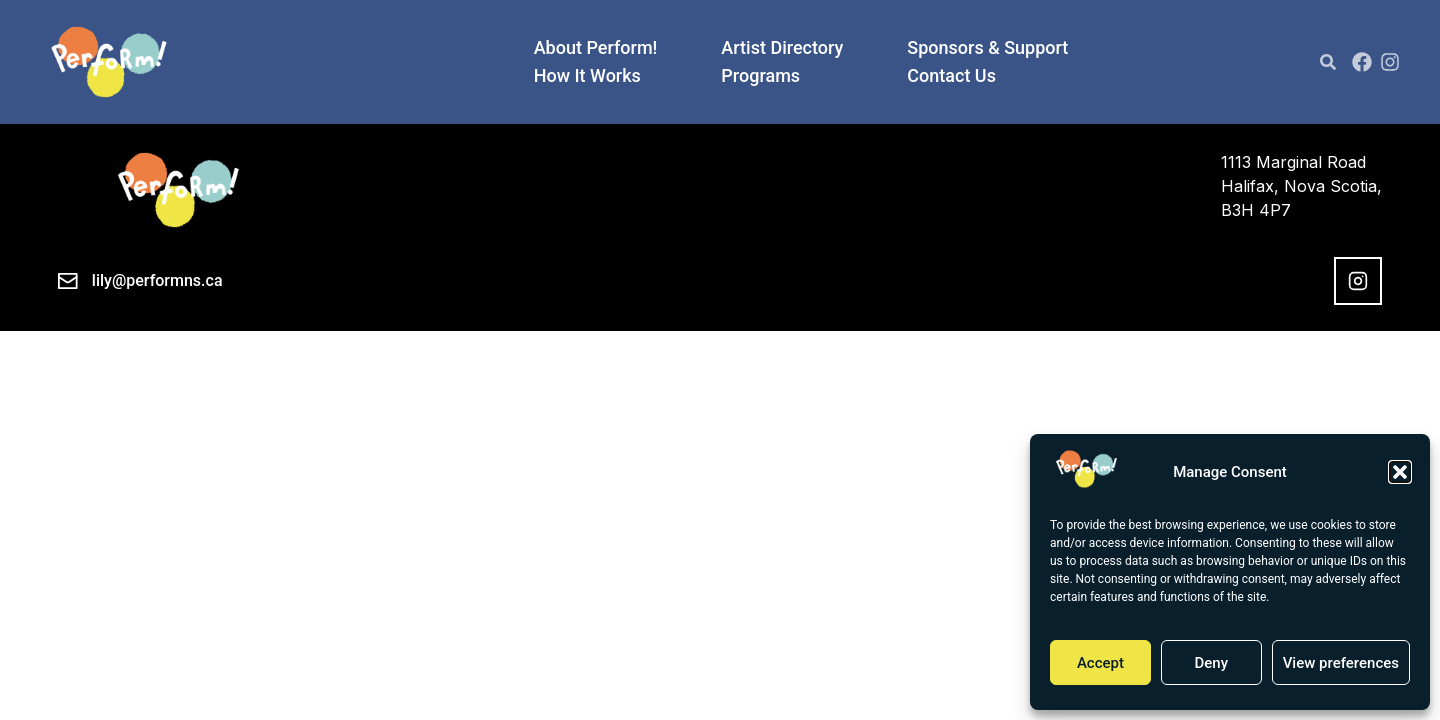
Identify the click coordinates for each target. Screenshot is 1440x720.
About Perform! (596, 48)
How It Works (587, 76)
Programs (760, 76)
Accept (1100, 663)
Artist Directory (782, 48)
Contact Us (951, 76)
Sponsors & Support (987, 48)
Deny (1211, 663)
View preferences (1341, 663)
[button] (1400, 472)
